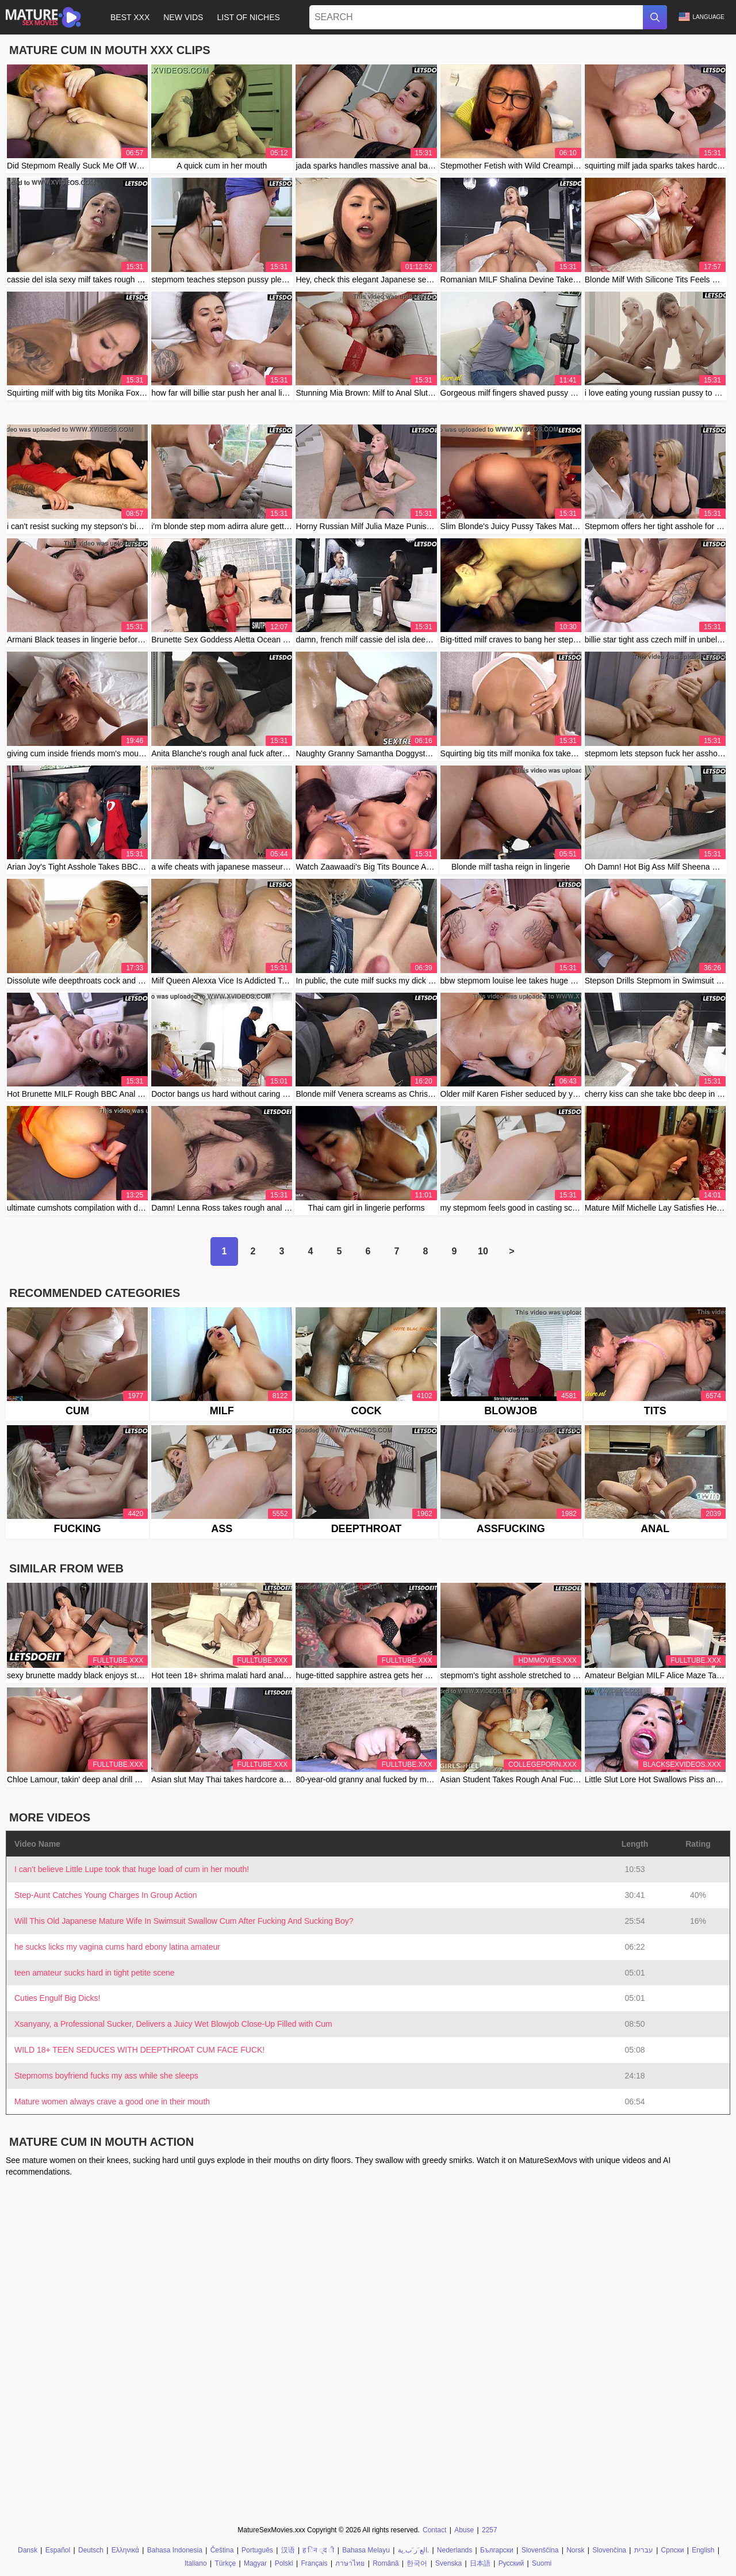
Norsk (575, 2550)
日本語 (480, 2563)
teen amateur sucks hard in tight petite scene (94, 1972)
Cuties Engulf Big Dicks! (57, 1998)
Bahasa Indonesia (174, 2550)
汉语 (288, 2550)
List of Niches (248, 17)
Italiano (196, 2563)
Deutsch (90, 2550)
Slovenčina (609, 2550)
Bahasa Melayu (366, 2550)
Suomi (541, 2563)
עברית (643, 2550)
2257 (489, 2530)
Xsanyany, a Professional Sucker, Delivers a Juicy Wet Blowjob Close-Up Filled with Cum (173, 2023)
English (703, 2550)
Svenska (448, 2563)
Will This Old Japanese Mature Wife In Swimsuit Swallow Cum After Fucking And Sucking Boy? (184, 1921)
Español (57, 2550)
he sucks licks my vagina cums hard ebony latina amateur (117, 1946)
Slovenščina (540, 2550)
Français (314, 2563)
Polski (284, 2563)
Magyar (255, 2563)
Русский (511, 2563)
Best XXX (130, 17)
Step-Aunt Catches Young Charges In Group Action (105, 1895)
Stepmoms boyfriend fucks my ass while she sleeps (106, 2075)
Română (385, 2563)
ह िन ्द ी (318, 2550)
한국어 (417, 2563)
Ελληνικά (125, 2550)
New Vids (183, 17)
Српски (672, 2550)
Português (257, 2550)
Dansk (27, 2550)
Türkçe (225, 2563)
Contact (434, 2530)
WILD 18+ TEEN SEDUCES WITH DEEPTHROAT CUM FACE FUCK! (139, 2049)
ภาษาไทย (350, 2563)
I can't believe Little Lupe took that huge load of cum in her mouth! (131, 1869)
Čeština (222, 2550)
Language (701, 17)
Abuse (464, 2530)
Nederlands (454, 2550)
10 (483, 1251)
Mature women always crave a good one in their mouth (112, 2101)
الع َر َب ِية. (413, 2550)
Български (496, 2550)
